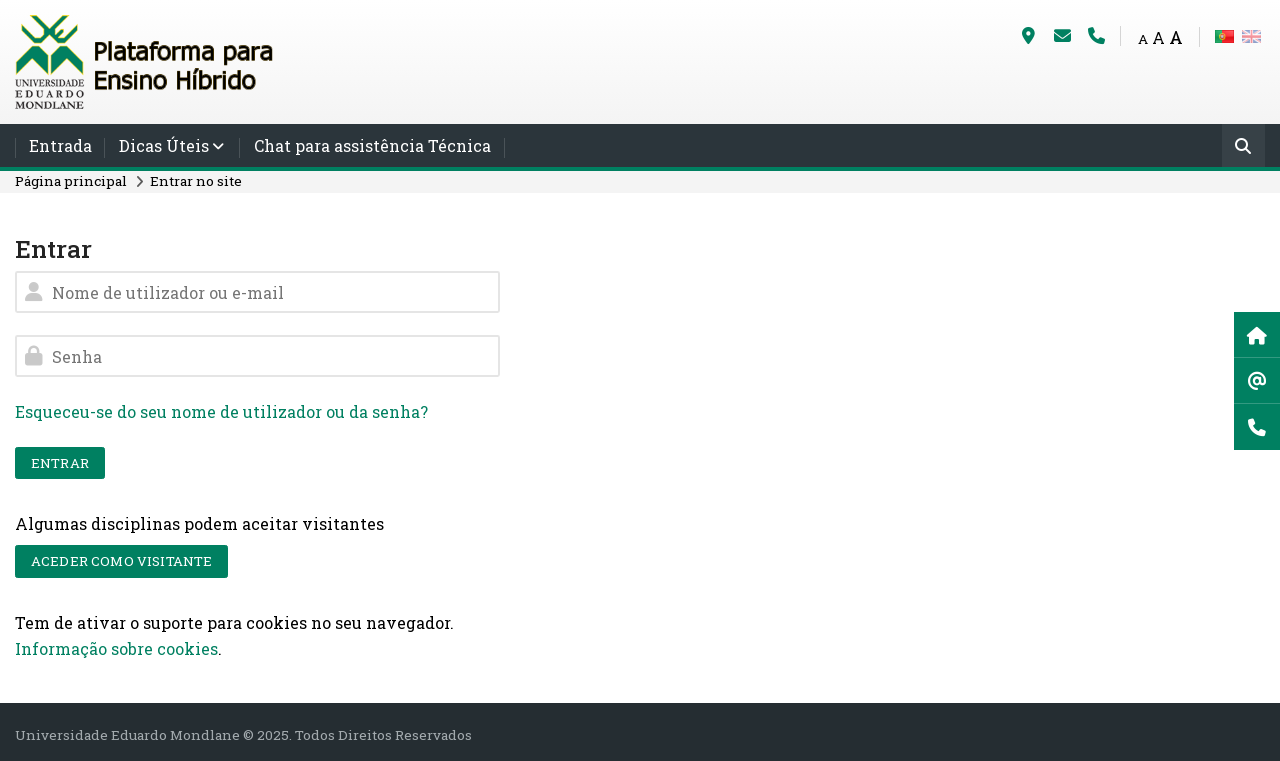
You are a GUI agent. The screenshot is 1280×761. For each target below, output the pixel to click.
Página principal (71, 181)
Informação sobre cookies (116, 648)
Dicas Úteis (164, 145)
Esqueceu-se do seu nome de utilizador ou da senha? (221, 411)
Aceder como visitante (121, 561)
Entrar (60, 463)
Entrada (60, 145)
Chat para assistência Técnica (372, 145)
